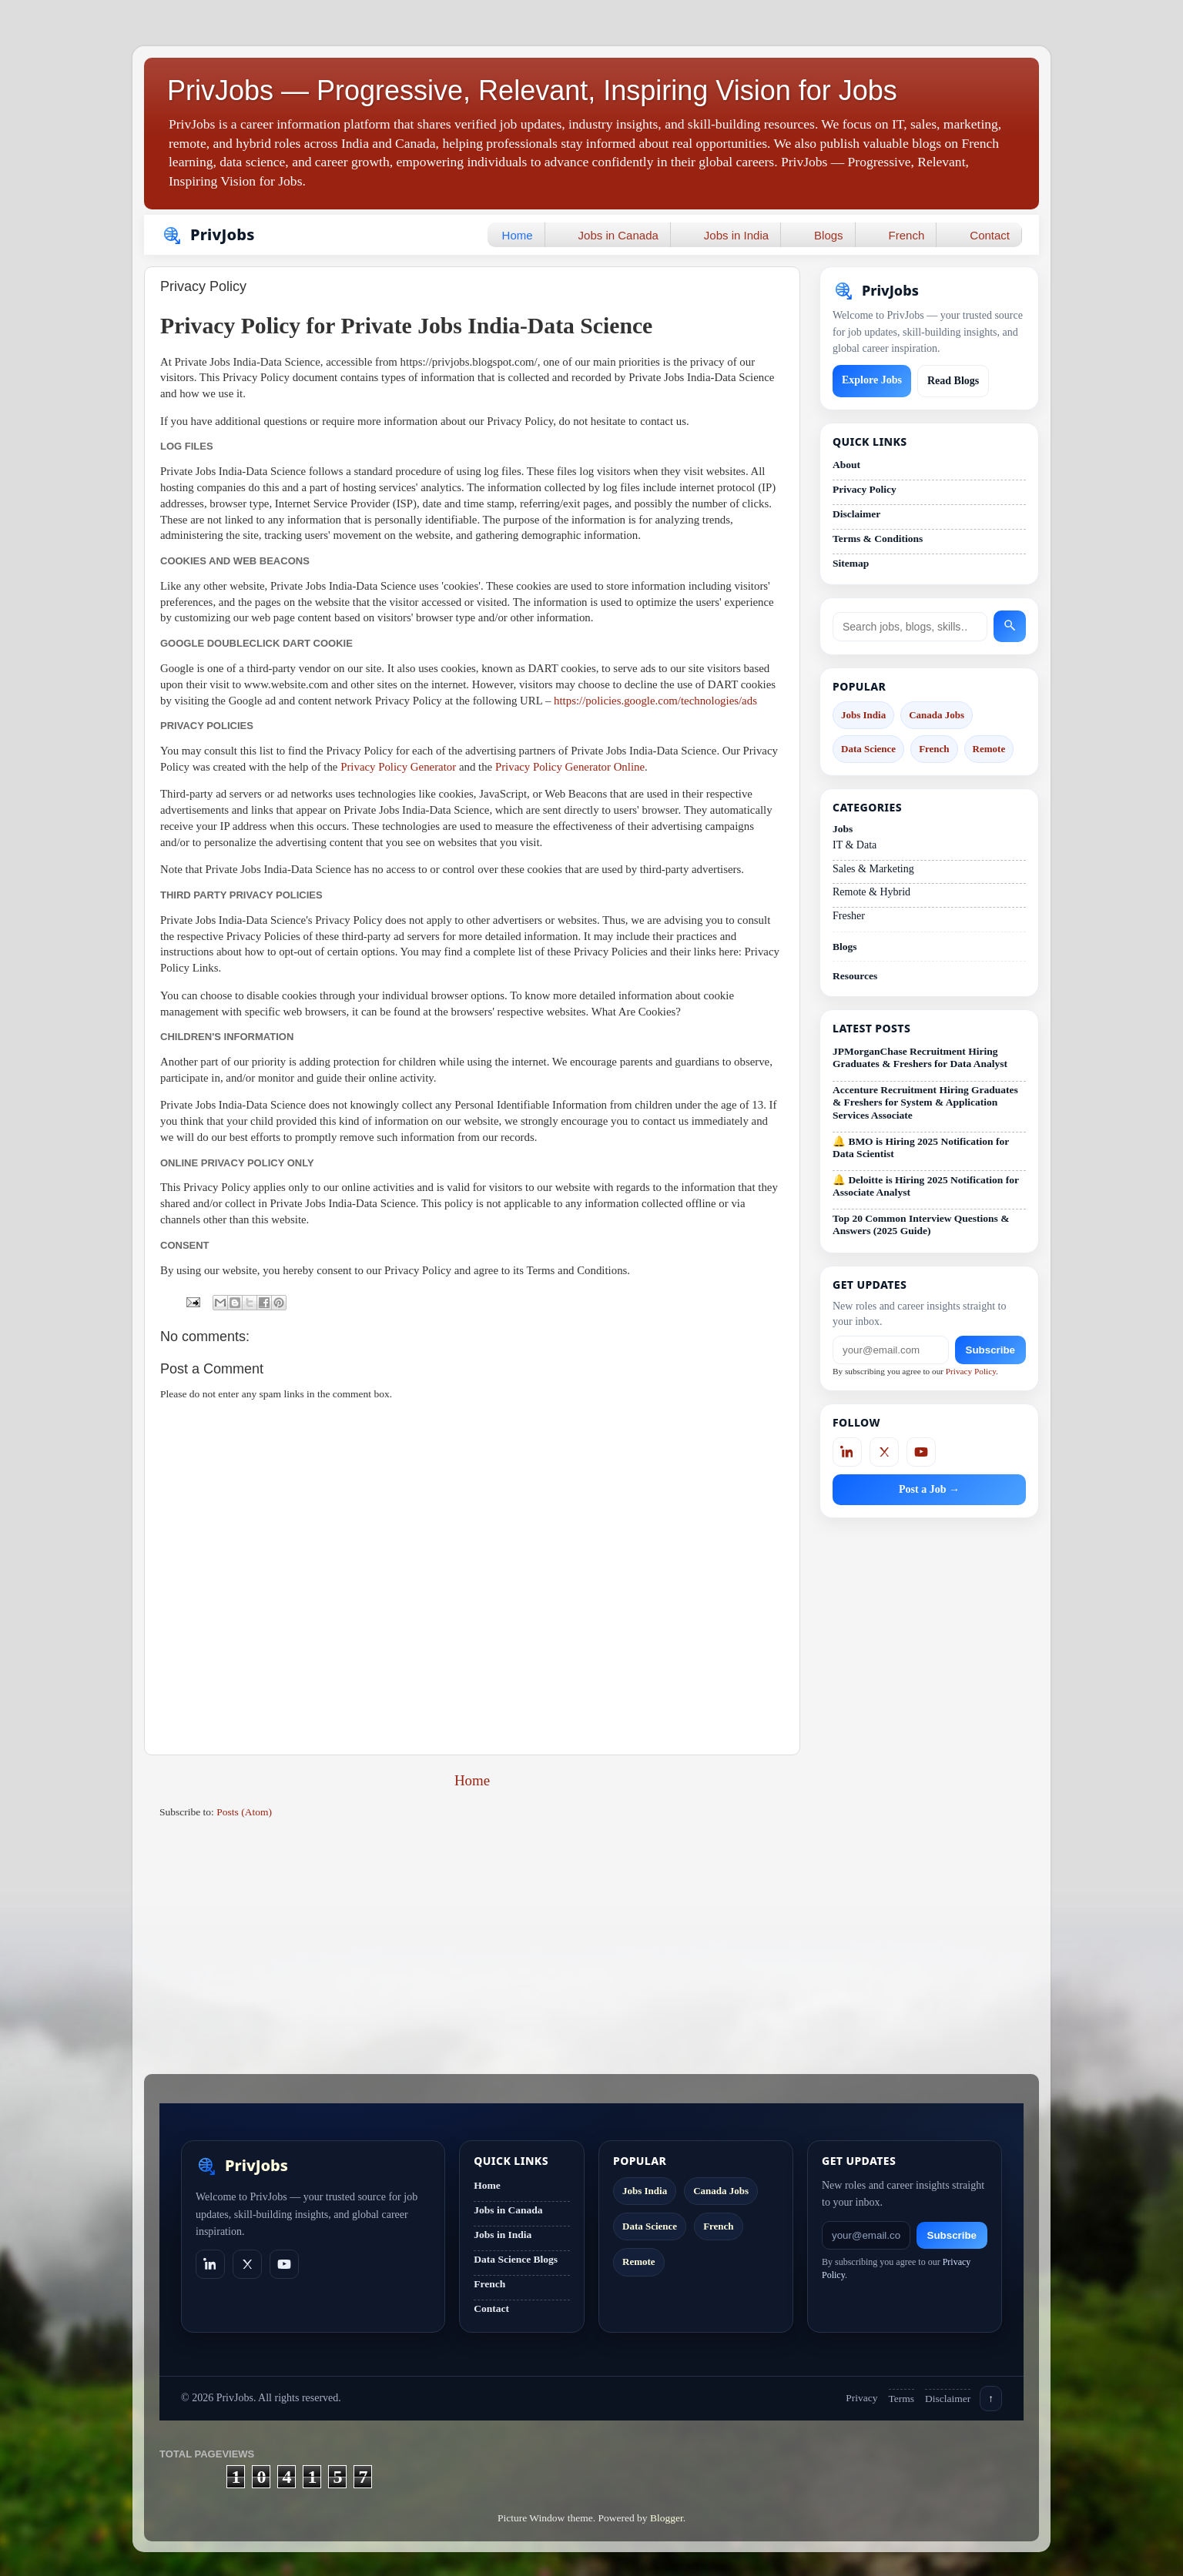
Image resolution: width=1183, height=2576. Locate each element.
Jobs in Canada (618, 235)
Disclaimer (856, 514)
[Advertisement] (472, 1951)
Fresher (849, 916)
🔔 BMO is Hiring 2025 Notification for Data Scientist (921, 1147)
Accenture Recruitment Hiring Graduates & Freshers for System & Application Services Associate (925, 1102)
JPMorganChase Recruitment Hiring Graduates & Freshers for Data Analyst (920, 1057)
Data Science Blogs (516, 2259)
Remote (989, 748)
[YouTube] (921, 1452)
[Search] (1010, 626)
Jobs (843, 829)
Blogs (828, 235)
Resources (855, 976)
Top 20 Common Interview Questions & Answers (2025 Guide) (921, 1224)
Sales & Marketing (873, 869)
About (846, 464)
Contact (990, 235)
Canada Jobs (936, 715)
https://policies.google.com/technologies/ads (655, 700)
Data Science (868, 748)
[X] (884, 1452)
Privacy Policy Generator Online (570, 767)
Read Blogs (953, 380)
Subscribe (990, 1350)
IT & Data (854, 845)
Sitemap (851, 563)
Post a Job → (929, 1489)
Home (517, 235)
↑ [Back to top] (991, 2398)
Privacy (861, 2398)
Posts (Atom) (244, 1812)
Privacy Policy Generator (398, 767)
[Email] (891, 1350)
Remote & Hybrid (871, 892)
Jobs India (863, 715)
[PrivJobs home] (242, 2165)
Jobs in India (736, 235)
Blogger (666, 2518)
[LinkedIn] (847, 1452)
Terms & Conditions (878, 538)
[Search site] (910, 626)
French (907, 235)
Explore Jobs (872, 380)
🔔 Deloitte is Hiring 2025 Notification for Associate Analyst (926, 1186)
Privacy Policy (864, 489)
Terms (902, 2398)
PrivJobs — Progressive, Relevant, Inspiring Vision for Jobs (532, 90)
